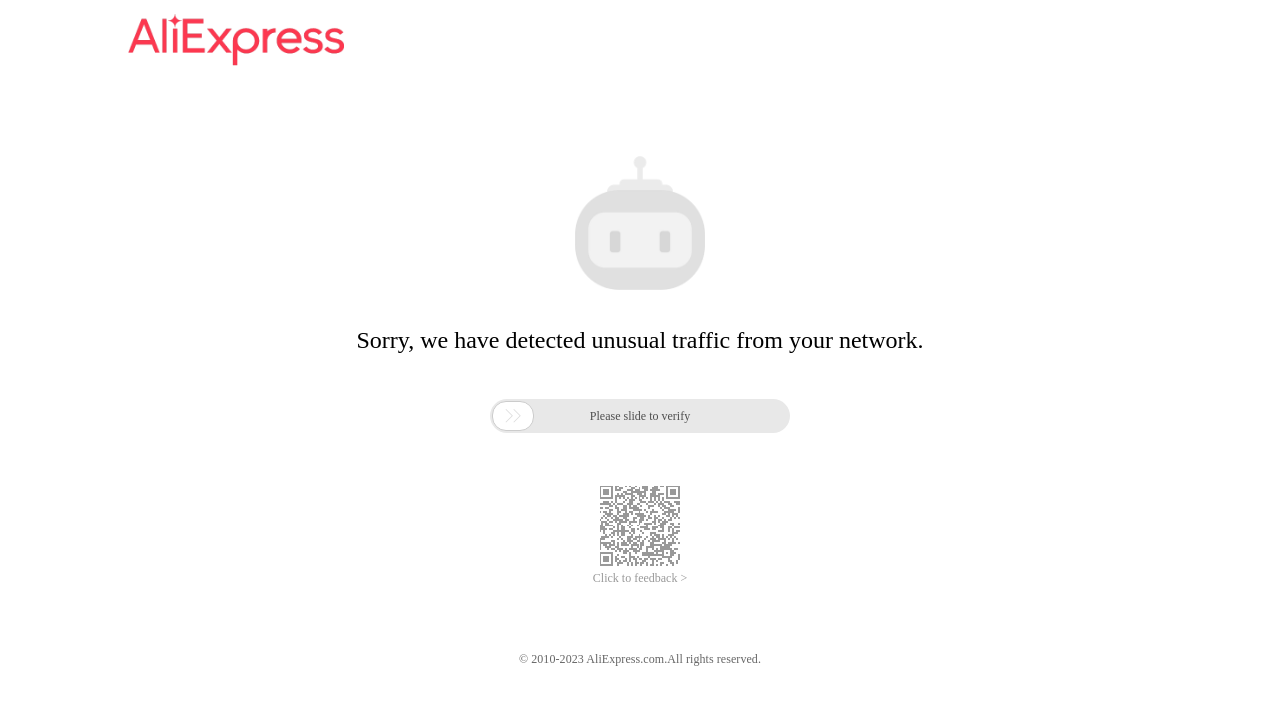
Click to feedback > (640, 578)
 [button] (513, 416)
